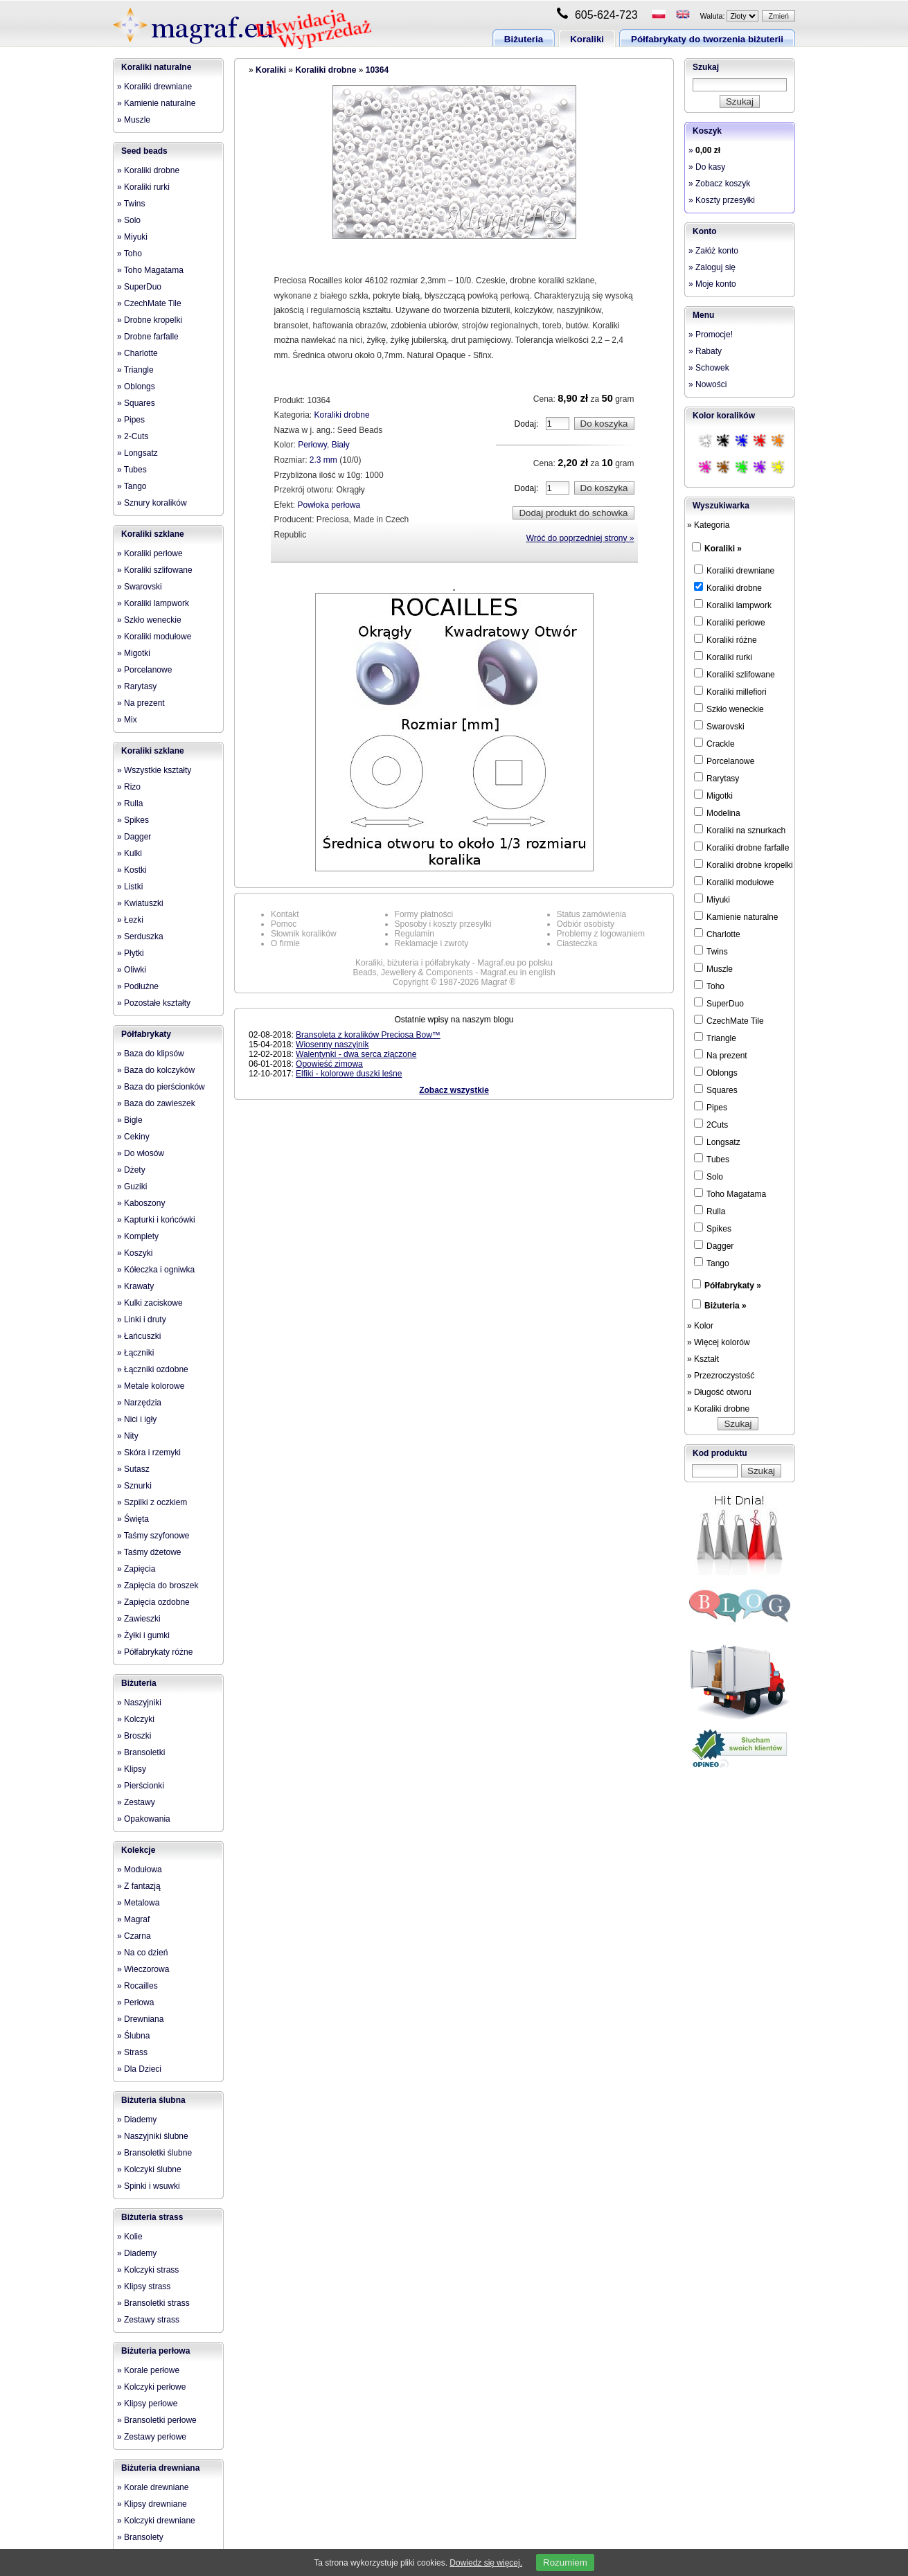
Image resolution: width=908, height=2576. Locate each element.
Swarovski (719, 725)
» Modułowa (139, 1869)
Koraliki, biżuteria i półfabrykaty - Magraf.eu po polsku (454, 963)
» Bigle (130, 1120)
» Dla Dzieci (139, 2069)
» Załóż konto (713, 251)
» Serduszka (140, 936)
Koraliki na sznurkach (739, 829)
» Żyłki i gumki (143, 1635)
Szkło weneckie (729, 708)
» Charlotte (137, 353)
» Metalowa (138, 1903)
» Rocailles (137, 1986)
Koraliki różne (725, 639)
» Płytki (130, 953)
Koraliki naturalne (156, 67)
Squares (716, 1089)
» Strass (132, 2052)
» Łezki (130, 920)
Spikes (712, 1228)
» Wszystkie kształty (154, 770)
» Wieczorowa (143, 1969)
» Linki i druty (141, 1319)
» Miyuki (132, 237)
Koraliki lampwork (733, 604)
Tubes (711, 1158)
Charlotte (717, 933)
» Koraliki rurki (143, 187)
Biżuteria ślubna (153, 2100)
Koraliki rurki (723, 656)
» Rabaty (705, 351)
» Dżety (131, 1170)
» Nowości (707, 384)
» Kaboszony (141, 1203)
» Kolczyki (135, 1719)
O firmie (285, 943)
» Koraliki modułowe (154, 636)
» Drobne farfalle (148, 336)
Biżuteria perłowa (155, 2351)
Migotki (713, 795)
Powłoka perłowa (329, 505)
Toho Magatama (730, 1193)
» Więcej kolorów (718, 1342)
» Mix (127, 720)
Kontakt (285, 914)
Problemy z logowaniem (601, 934)
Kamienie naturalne (736, 916)
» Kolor (700, 1326)
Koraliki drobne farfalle (741, 847)
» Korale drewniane (152, 2487)
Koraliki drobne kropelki (743, 864)
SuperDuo (719, 1003)
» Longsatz (137, 453)
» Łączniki (135, 1353)
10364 (377, 70)
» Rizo (129, 787)
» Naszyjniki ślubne (152, 2136)
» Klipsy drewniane (152, 2504)
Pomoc (283, 924)
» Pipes (131, 420)
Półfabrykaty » (732, 1285)
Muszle (713, 968)
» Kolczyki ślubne (149, 2169)
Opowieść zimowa (329, 1064)
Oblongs (716, 1072)
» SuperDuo (139, 287)
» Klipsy (131, 1769)
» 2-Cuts (132, 436)
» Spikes (133, 820)
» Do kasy (706, 167)
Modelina (717, 812)
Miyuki (712, 899)
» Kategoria (708, 525)
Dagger (713, 1245)
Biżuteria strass (152, 2217)
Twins (711, 951)
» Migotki (133, 653)
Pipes (710, 1106)
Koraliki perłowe (729, 622)
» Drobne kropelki (149, 320)
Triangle (715, 1037)
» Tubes (132, 469)
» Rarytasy (137, 686)
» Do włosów (140, 1153)
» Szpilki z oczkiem (152, 1502)
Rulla (709, 1210)
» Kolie (130, 2236)
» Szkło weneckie (149, 620)
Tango (711, 1262)
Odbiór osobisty (585, 924)
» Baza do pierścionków (161, 1087)
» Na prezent (141, 703)
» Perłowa (135, 2002)
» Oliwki (131, 970)
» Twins (131, 203)
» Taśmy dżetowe (149, 1552)
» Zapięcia (136, 1569)
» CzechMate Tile (149, 303)
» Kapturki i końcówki (156, 1220)
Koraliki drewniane (734, 570)
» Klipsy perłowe (147, 2403)
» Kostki (132, 870)
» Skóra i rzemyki (149, 1452)
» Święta (133, 1519)
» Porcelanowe (144, 670)
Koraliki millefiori (730, 691)
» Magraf (133, 1919)
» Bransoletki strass (153, 2303)
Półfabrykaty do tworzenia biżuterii (707, 39)
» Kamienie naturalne (156, 103)
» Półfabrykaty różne (155, 1652)
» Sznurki (134, 1486)
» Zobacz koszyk (719, 183)
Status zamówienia (592, 914)
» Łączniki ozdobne (152, 1369)
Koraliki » (723, 548)
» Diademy (137, 2119)
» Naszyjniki (139, 1702)
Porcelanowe (724, 760)
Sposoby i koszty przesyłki (443, 924)
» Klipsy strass (143, 2286)
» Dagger (134, 837)
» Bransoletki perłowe (157, 2420)
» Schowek (708, 368)
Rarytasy (716, 777)
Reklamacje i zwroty (432, 943)
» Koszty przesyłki (721, 200)
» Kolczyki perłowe (151, 2387)
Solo (708, 1176)
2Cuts (711, 1124)
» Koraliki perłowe (150, 553)
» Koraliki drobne (148, 170)
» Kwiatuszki (140, 903)
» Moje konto (712, 284)
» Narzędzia (139, 1402)
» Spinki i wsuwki (148, 2186)
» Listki (130, 886)
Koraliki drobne (325, 70)
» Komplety (138, 1236)
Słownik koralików (304, 934)
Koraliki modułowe (734, 881)
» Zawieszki (139, 1619)
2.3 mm (323, 460)
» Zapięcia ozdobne (153, 1602)
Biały (341, 445)
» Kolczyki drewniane (156, 2520)
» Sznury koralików (152, 503)
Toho (709, 985)
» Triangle (135, 370)
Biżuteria (523, 39)
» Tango (132, 486)
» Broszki (134, 1736)
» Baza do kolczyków (156, 1070)
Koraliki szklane (152, 534)
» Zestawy (136, 1802)
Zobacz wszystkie (454, 1090)
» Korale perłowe (148, 2370)
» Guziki (132, 1186)
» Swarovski (139, 587)
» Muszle (133, 120)
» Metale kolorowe (150, 1386)
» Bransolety (140, 2537)
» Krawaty (135, 1286)
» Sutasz (133, 1469)
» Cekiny (133, 1137)
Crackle (714, 743)
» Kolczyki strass (148, 2270)
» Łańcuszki (139, 1336)
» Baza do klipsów (150, 1053)
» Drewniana (140, 2019)
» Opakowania (143, 1819)
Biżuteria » (725, 1306)
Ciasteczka (577, 943)
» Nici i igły (137, 1419)
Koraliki (587, 39)
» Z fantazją (139, 1886)
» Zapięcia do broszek (157, 1585)
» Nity (128, 1436)
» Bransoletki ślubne (154, 2153)
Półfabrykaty (146, 1034)
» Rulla (130, 803)
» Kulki (129, 853)
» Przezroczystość (720, 1375)
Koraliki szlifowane (734, 673)
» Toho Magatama (150, 270)
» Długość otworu (719, 1392)
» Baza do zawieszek (156, 1103)
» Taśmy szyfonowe (153, 1535)
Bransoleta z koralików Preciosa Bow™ (368, 1035)
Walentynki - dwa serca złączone (356, 1054)
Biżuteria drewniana (160, 2468)
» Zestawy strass (148, 2320)
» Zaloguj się (712, 267)
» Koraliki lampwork (153, 603)
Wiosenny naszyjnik (332, 1044)
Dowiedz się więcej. (485, 2563)
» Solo (129, 220)
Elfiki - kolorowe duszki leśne (349, 1073)
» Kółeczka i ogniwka (156, 1269)
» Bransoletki (141, 1752)
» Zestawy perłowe (151, 2437)
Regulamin (414, 934)
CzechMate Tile (729, 1020)
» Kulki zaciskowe (150, 1303)
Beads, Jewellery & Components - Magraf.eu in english (454, 972)
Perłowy (312, 445)
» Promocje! (710, 334)
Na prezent (720, 1054)
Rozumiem (565, 2562)
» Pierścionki (140, 1786)
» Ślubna (133, 2036)
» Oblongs (136, 386)
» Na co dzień (142, 1952)
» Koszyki (134, 1253)
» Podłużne (138, 986)
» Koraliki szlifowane (155, 570)
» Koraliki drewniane (154, 86)
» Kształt (703, 1359)
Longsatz (717, 1141)
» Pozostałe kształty (153, 1003)
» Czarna (134, 1936)
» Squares (136, 403)
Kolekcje (138, 1850)
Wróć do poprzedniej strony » (580, 538)
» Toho (129, 253)
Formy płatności (424, 914)
